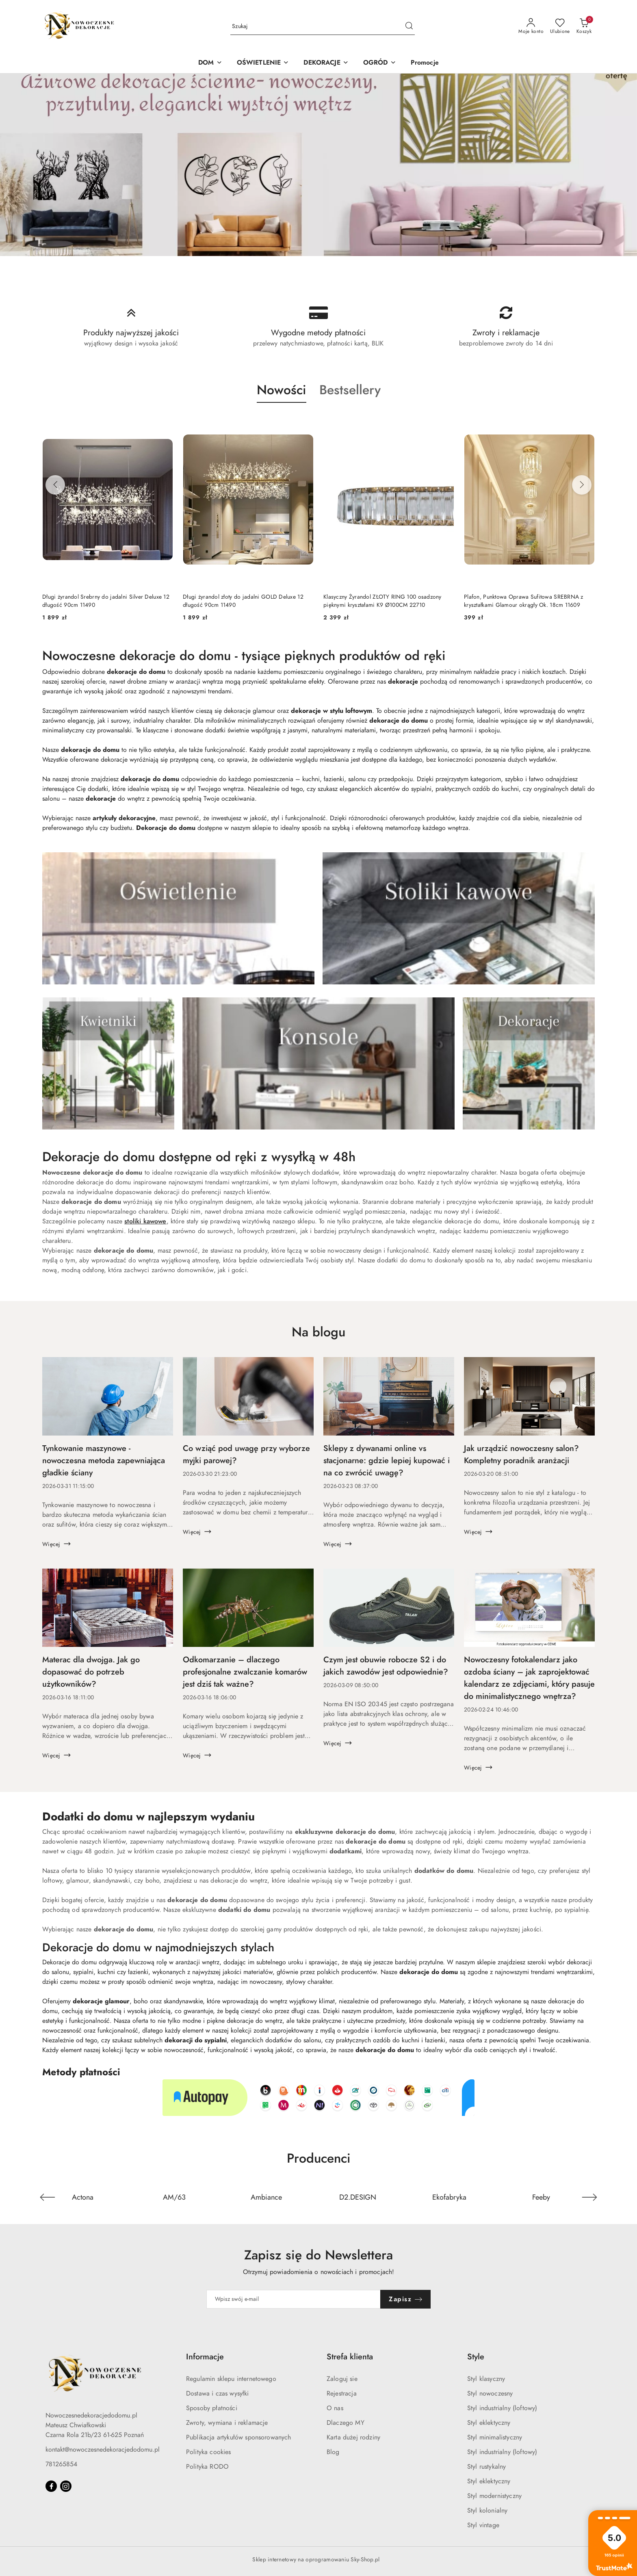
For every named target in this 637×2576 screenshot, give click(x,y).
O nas (335, 2408)
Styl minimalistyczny (494, 2437)
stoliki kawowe (145, 1221)
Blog (333, 2452)
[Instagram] (66, 2486)
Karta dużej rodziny (353, 2437)
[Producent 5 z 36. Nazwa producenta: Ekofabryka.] (456, 2197)
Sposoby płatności (211, 2408)
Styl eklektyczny (489, 2422)
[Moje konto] (531, 26)
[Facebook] (51, 2486)
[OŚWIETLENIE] (263, 63)
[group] (318, 165)
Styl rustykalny (486, 2466)
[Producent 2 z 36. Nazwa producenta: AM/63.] (181, 2197)
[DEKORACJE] (325, 63)
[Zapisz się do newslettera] (293, 2299)
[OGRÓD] (379, 63)
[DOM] (210, 63)
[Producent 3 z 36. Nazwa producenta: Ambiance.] (272, 2197)
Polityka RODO (207, 2466)
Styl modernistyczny (494, 2495)
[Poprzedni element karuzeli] (47, 2197)
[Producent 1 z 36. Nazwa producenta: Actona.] (89, 2197)
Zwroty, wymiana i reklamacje (227, 2422)
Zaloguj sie (342, 2378)
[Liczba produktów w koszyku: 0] (584, 26)
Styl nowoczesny (490, 2393)
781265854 (61, 2464)
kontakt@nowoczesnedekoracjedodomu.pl (103, 2449)
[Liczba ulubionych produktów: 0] (560, 26)
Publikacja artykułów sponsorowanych (238, 2437)
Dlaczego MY (345, 2422)
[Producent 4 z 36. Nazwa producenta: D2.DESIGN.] (364, 2197)
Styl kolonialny (487, 2510)
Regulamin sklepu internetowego (231, 2378)
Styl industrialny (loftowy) (502, 2408)
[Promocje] (424, 63)
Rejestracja (342, 2393)
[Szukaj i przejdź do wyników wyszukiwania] (409, 26)
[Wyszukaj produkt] (322, 26)
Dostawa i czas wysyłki (217, 2393)
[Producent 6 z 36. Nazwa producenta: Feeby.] (548, 2197)
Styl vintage (483, 2525)
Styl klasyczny (486, 2378)
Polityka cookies (208, 2452)
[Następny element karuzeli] (589, 2197)
